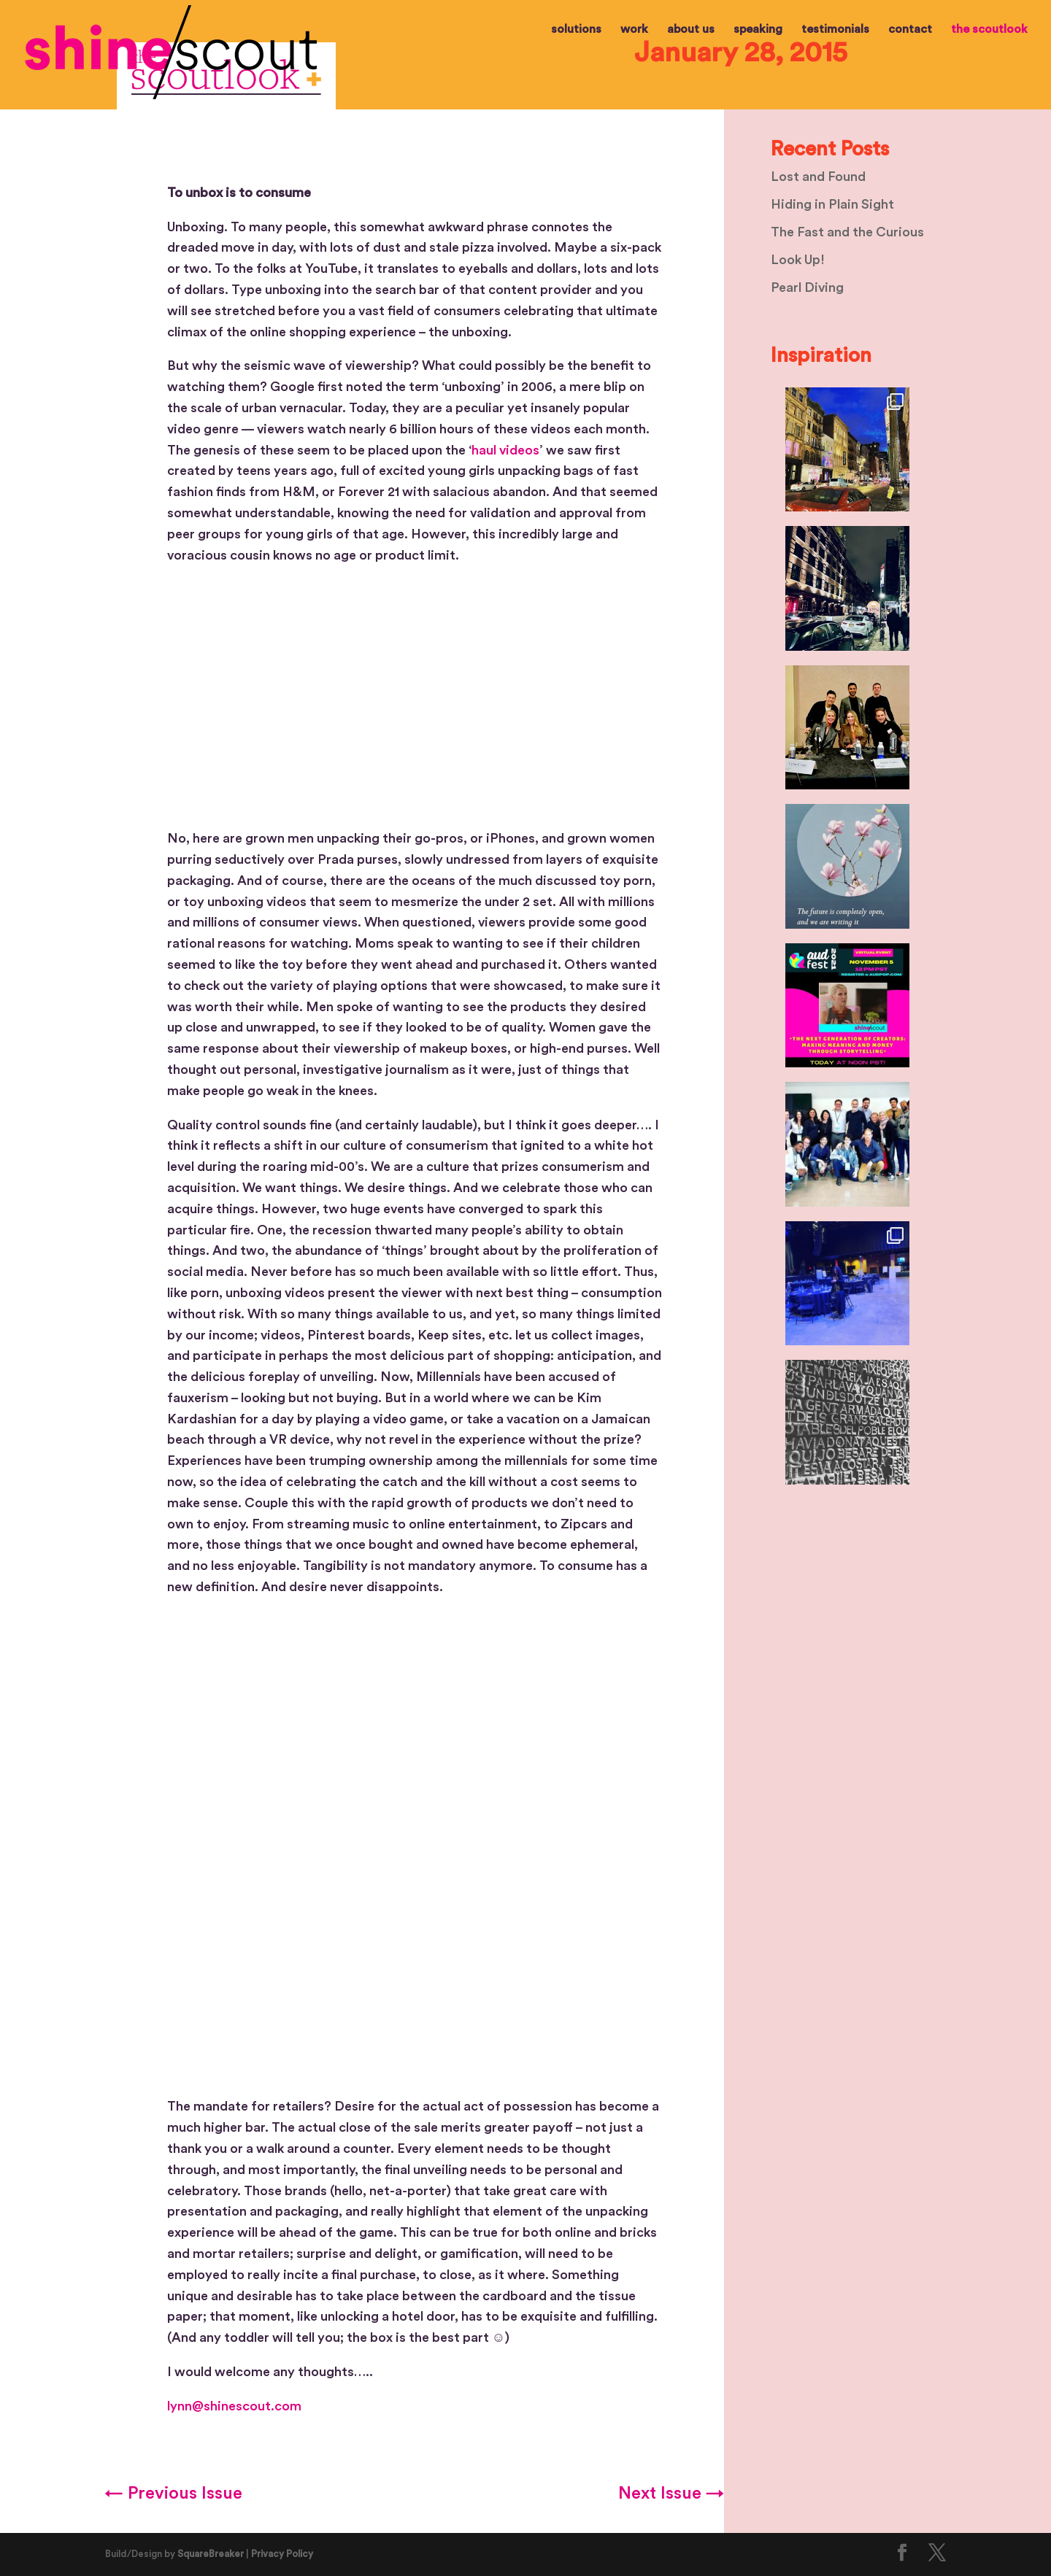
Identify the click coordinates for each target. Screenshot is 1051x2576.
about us (691, 29)
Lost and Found (818, 176)
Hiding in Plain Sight (832, 204)
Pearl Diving (807, 287)
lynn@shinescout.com (234, 2406)
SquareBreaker (210, 2553)
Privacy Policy (282, 2553)
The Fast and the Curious (847, 232)
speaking (758, 29)
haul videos (505, 450)
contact (910, 29)
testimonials (835, 29)
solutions (576, 29)
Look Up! (798, 259)
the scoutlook (989, 29)
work (634, 29)
